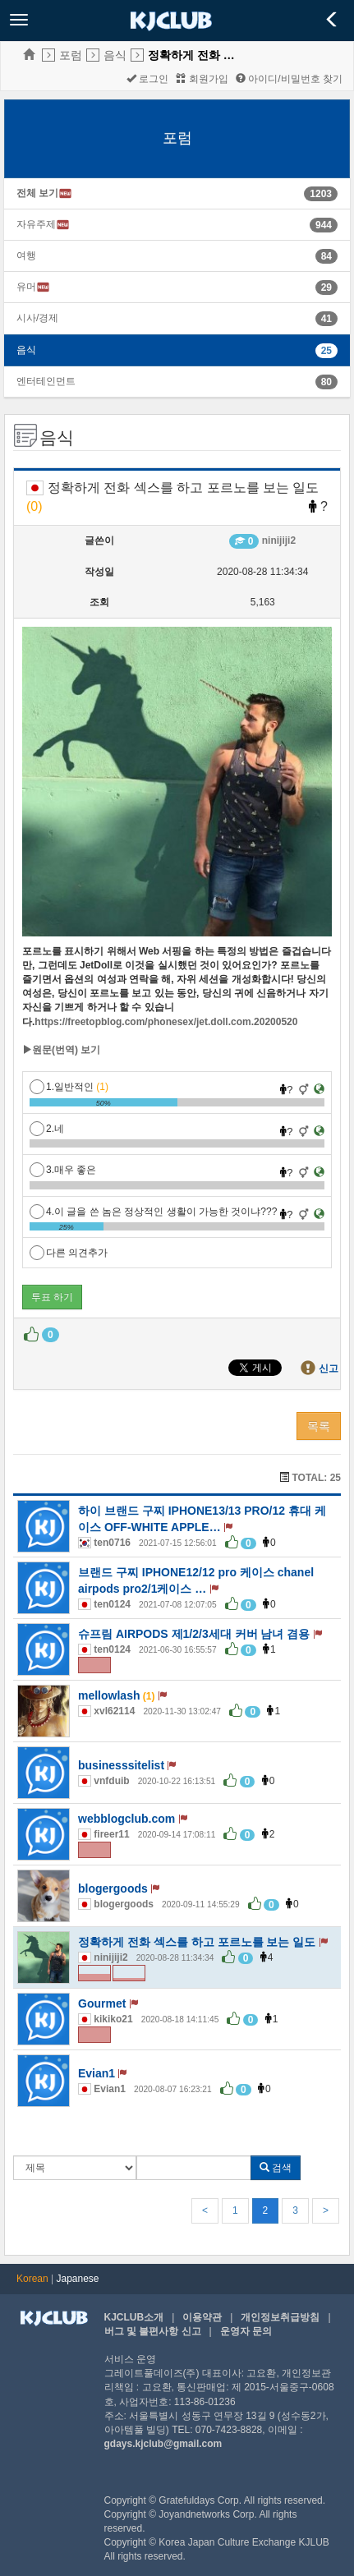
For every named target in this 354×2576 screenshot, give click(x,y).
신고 (328, 1368)
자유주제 (43, 225)
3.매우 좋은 (63, 1169)
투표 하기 (52, 1297)
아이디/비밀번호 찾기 (289, 79)
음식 (114, 55)
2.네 (47, 1128)
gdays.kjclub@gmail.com (163, 2444)
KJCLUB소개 (134, 2317)
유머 (33, 287)
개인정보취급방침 (280, 2317)
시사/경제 (37, 318)
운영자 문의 (246, 2331)
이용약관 (202, 2317)
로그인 (147, 79)
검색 (276, 2168)
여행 (26, 255)
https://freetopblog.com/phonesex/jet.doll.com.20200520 (165, 1022)
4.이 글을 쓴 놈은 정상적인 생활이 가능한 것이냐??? (153, 1211)
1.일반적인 (69, 1086)
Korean (32, 2278)
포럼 (70, 55)
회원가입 (202, 79)
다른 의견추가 (69, 1252)
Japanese (78, 2278)
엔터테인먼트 (46, 381)
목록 (318, 1426)
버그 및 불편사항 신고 (152, 2331)
